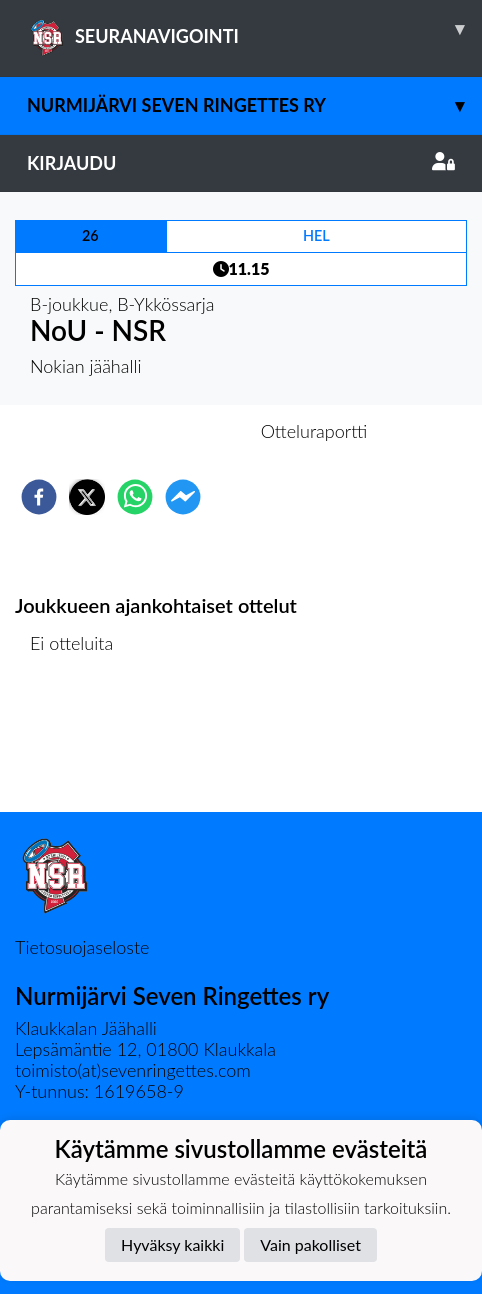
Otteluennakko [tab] (172, 431)
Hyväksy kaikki (172, 1244)
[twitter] (87, 497)
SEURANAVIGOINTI (254, 29)
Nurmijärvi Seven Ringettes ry (254, 105)
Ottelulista (79, 744)
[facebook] (39, 497)
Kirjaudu (241, 163)
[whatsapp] (135, 497)
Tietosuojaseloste (82, 947)
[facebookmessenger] (183, 497)
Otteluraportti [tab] (314, 431)
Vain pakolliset (310, 1244)
